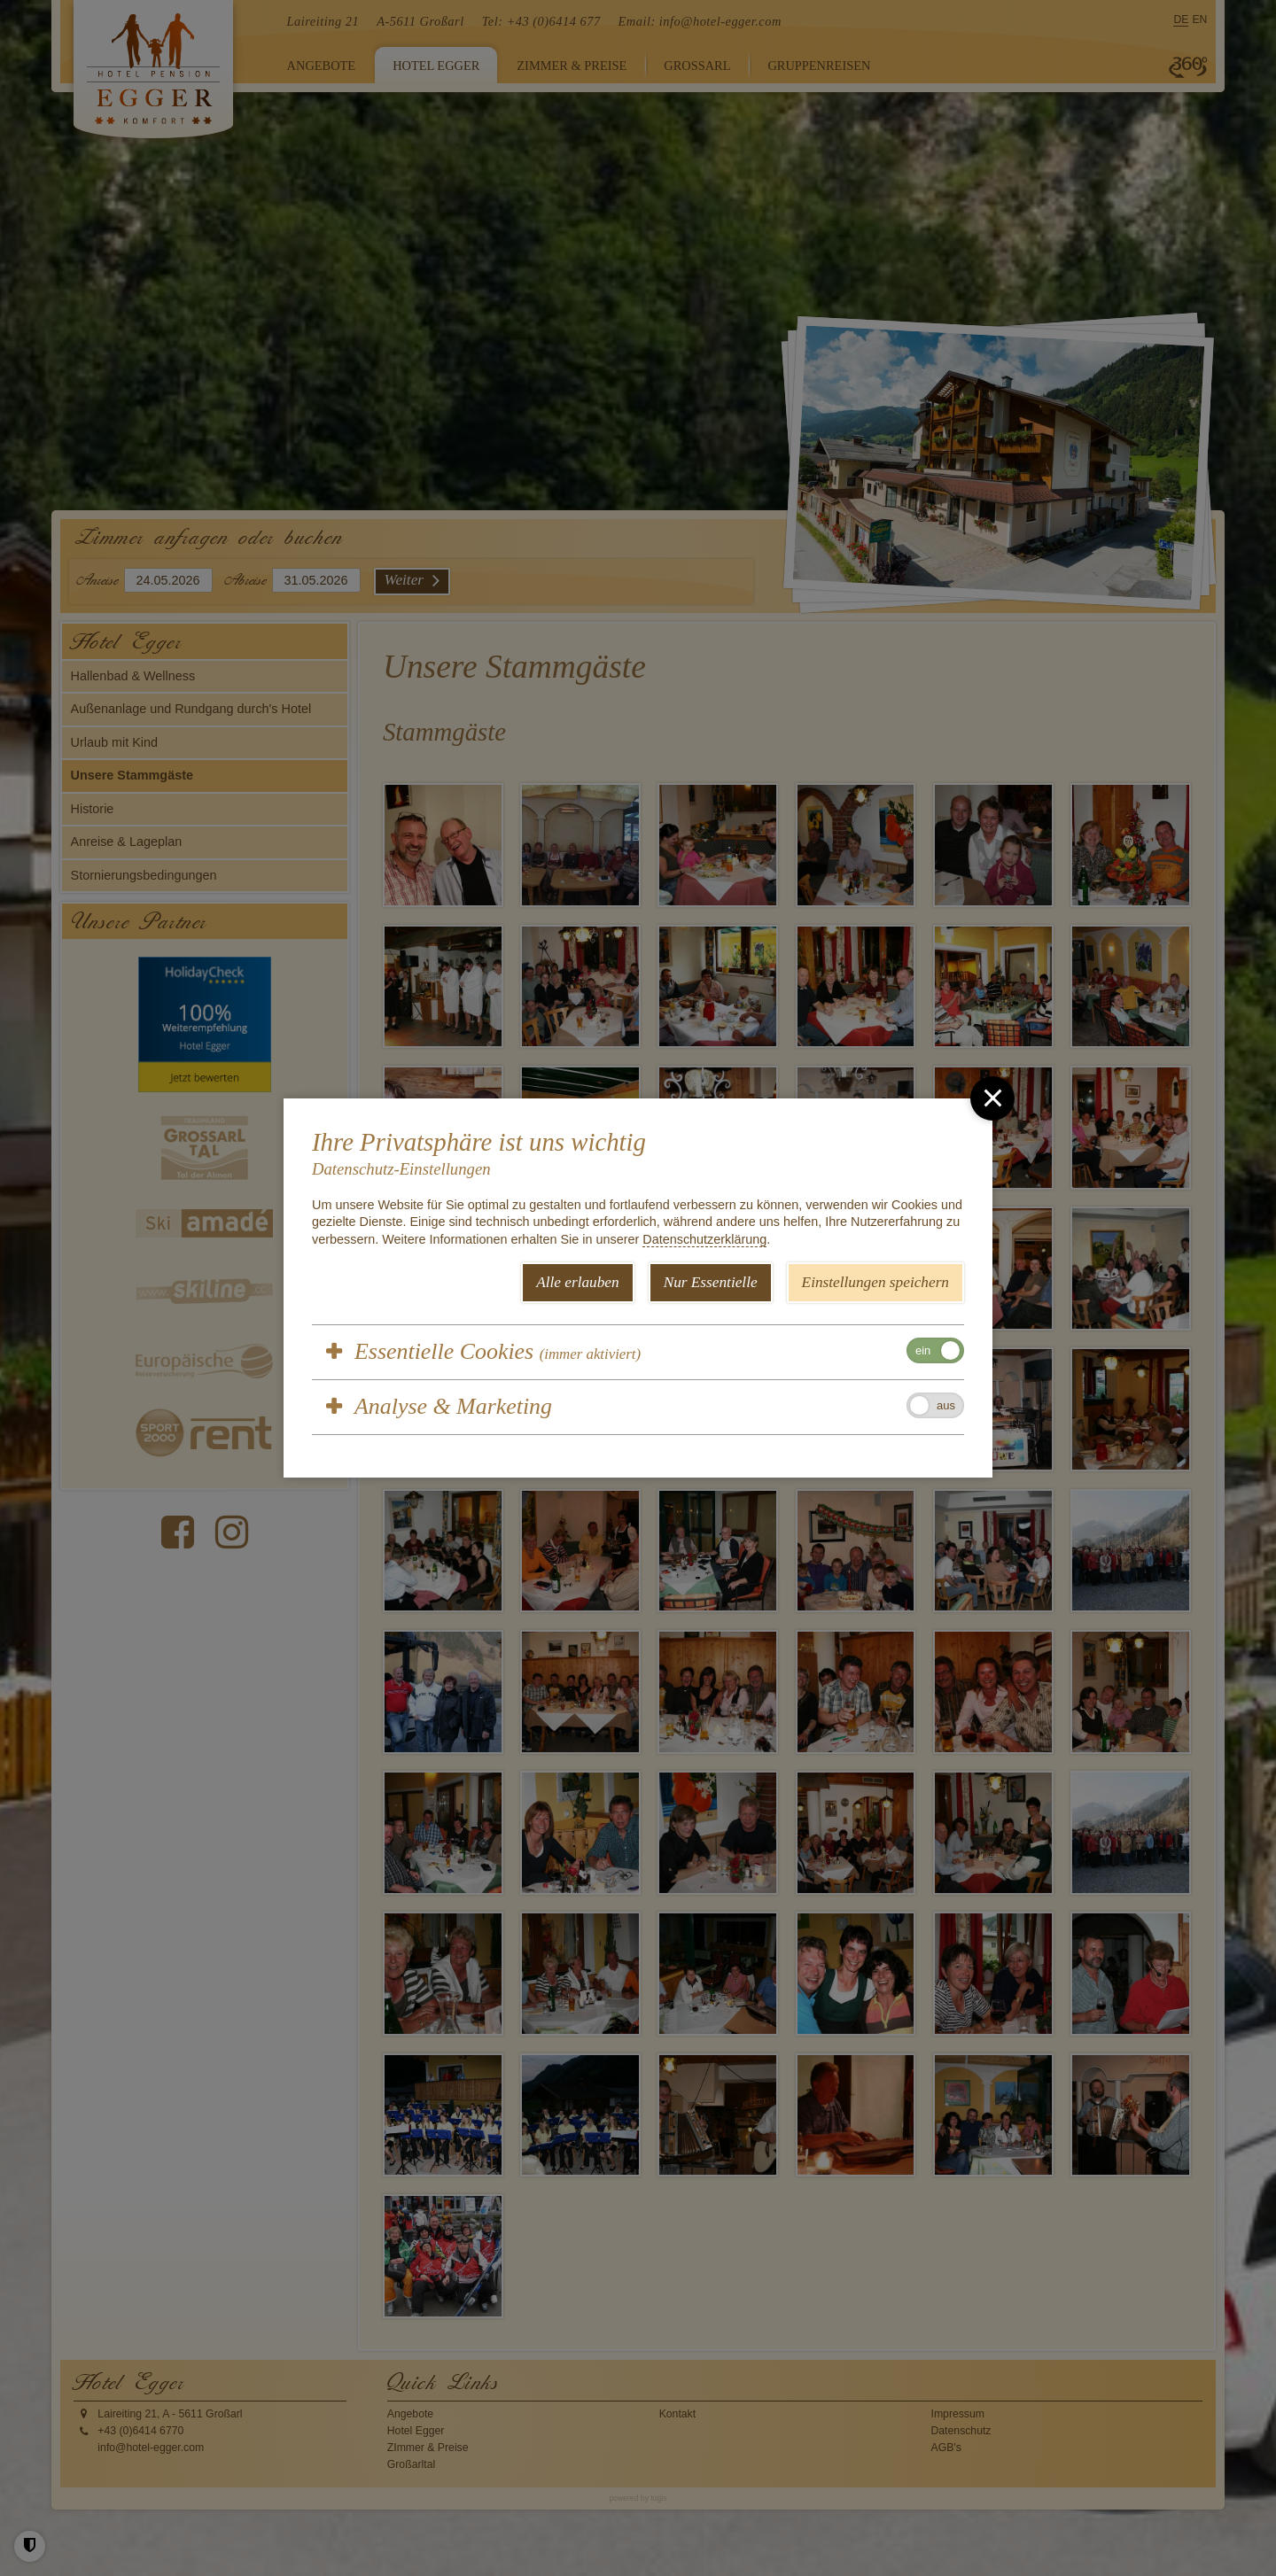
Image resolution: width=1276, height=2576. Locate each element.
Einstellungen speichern (875, 1282)
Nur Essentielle (711, 1282)
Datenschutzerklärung (704, 1239)
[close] (992, 1098)
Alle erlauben (577, 1282)
